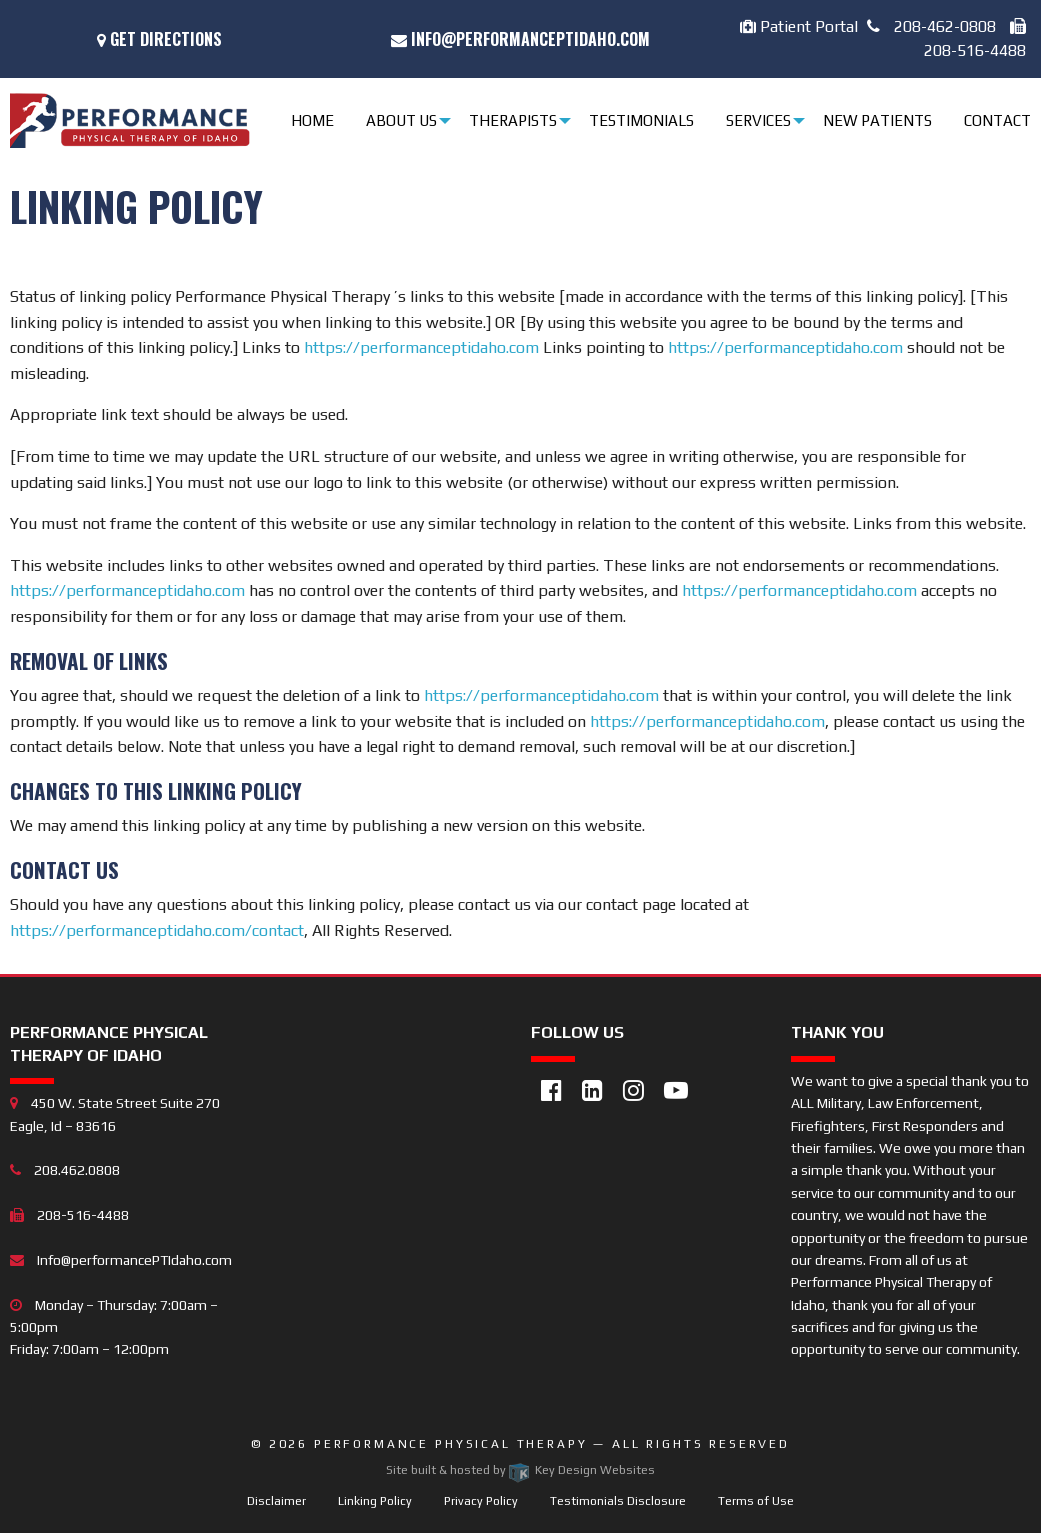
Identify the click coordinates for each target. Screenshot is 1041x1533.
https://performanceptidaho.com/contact (157, 930)
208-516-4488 (69, 1215)
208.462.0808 (65, 1170)
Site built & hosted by (520, 1470)
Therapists (513, 120)
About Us (401, 120)
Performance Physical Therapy (453, 1444)
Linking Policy (375, 1501)
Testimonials (641, 120)
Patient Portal (799, 26)
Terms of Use (756, 1501)
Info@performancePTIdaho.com (520, 39)
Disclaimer (276, 1501)
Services (758, 120)
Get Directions (159, 39)
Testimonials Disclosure (618, 1501)
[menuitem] (315, 120)
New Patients (877, 120)
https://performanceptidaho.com (421, 347)
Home (312, 120)
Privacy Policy (481, 1501)
